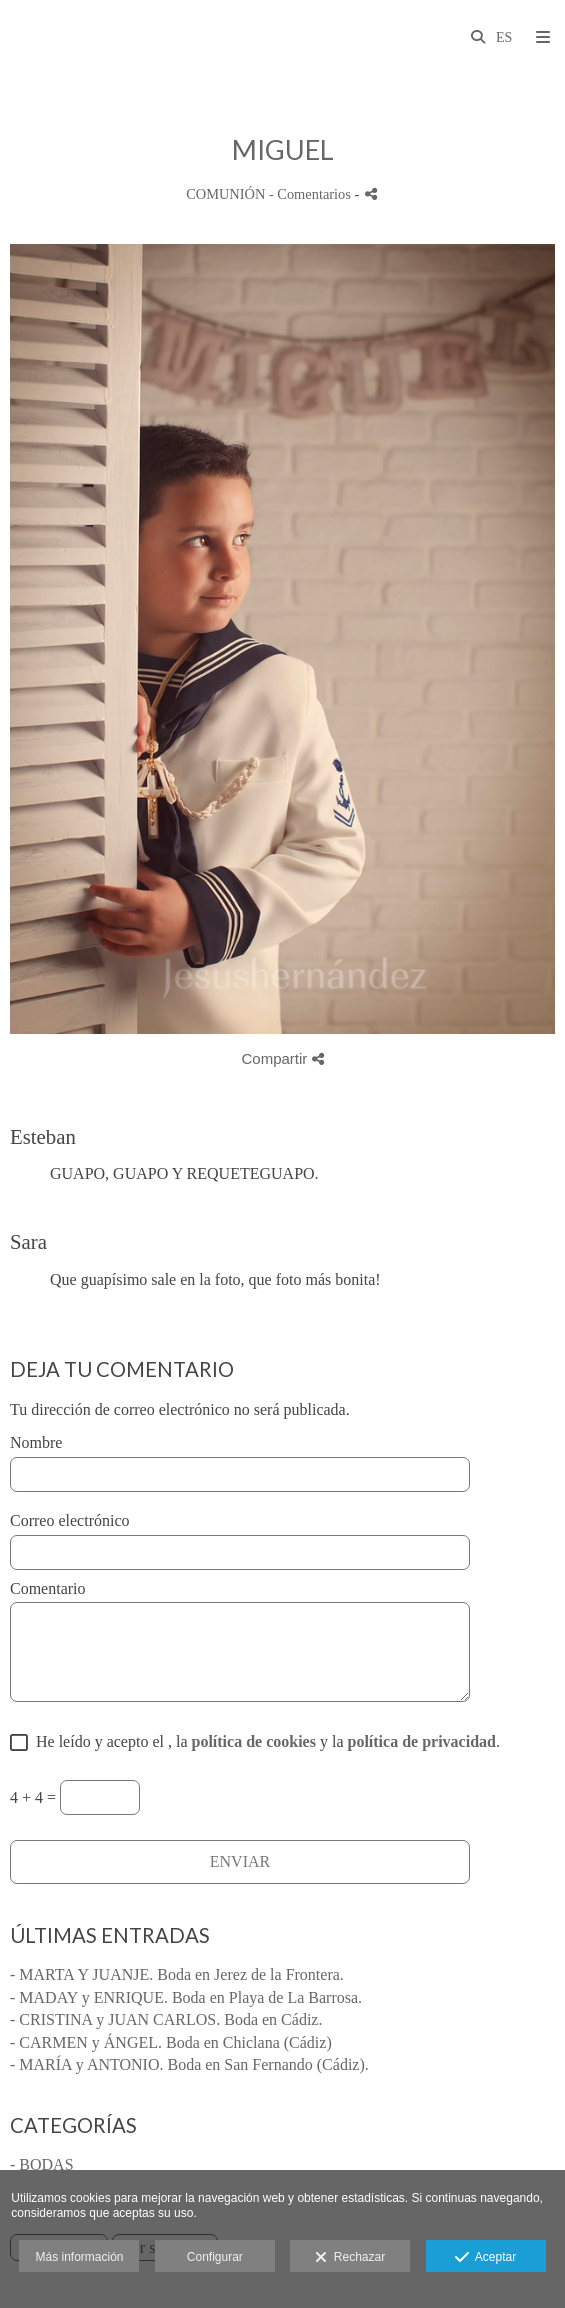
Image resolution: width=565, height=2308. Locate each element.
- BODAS (42, 2164)
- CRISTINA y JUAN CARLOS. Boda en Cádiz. (166, 2019)
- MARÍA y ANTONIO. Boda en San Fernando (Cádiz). (189, 2064)
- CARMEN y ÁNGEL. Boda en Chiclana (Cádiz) (171, 2042)
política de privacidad (421, 1741)
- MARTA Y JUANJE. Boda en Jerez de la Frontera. (177, 1974)
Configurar (215, 2257)
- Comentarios (312, 194)
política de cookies (254, 1741)
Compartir (282, 1058)
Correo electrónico (70, 1520)
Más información (79, 2257)
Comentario (48, 1588)
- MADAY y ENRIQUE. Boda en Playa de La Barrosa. (186, 1997)
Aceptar (485, 2258)
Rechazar (350, 2258)
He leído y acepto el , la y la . (264, 1741)
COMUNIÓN (225, 194)
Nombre (36, 1442)
